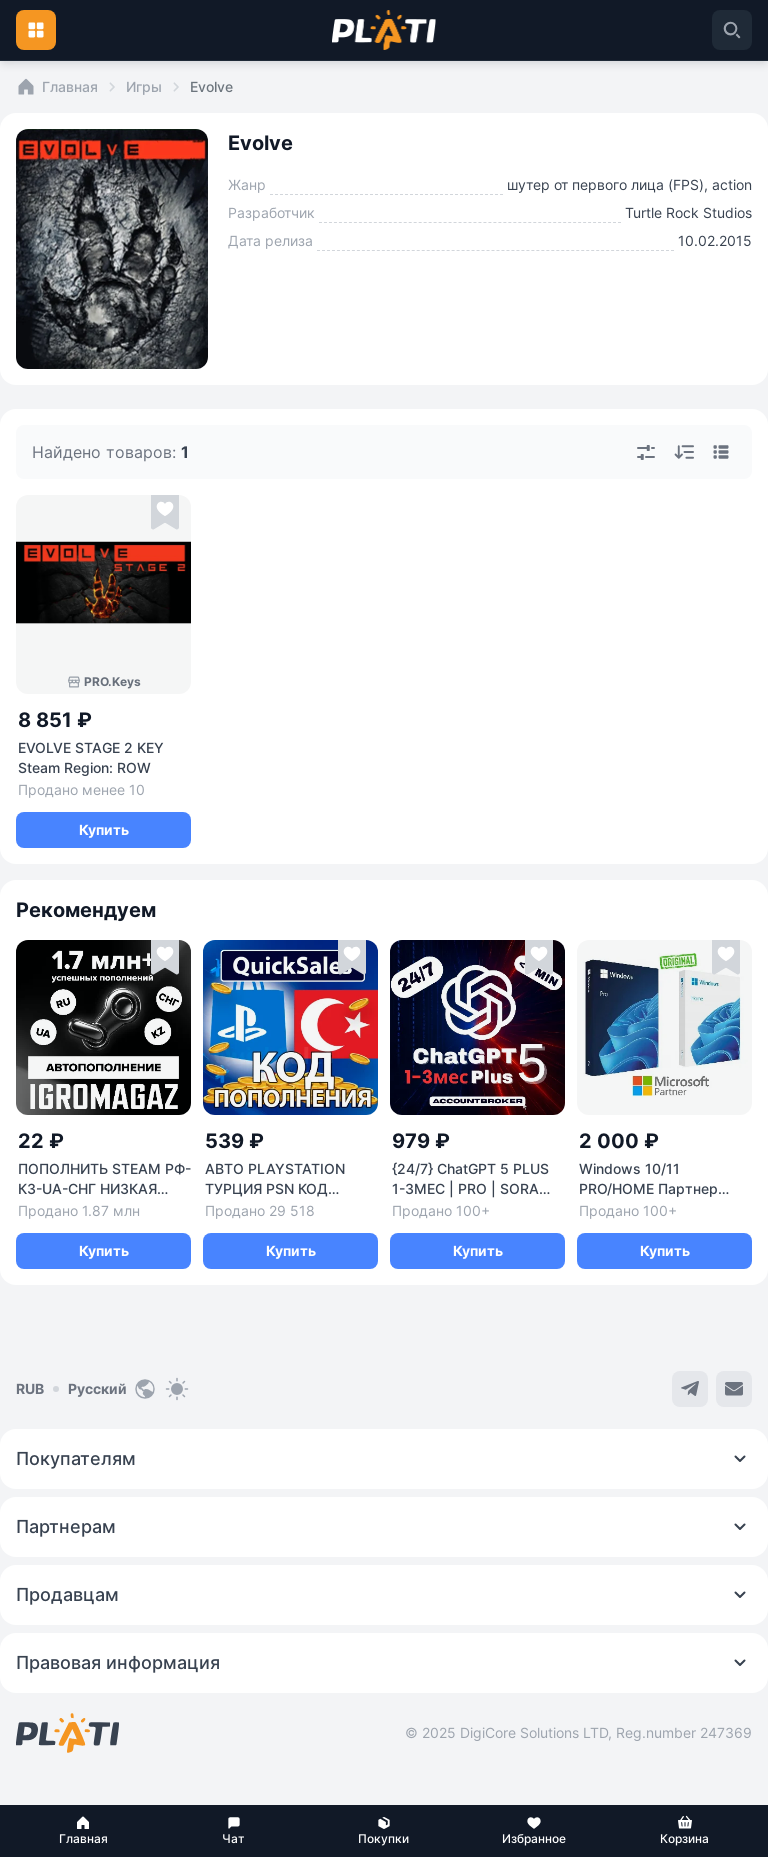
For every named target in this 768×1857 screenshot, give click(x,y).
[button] (83, 1831)
